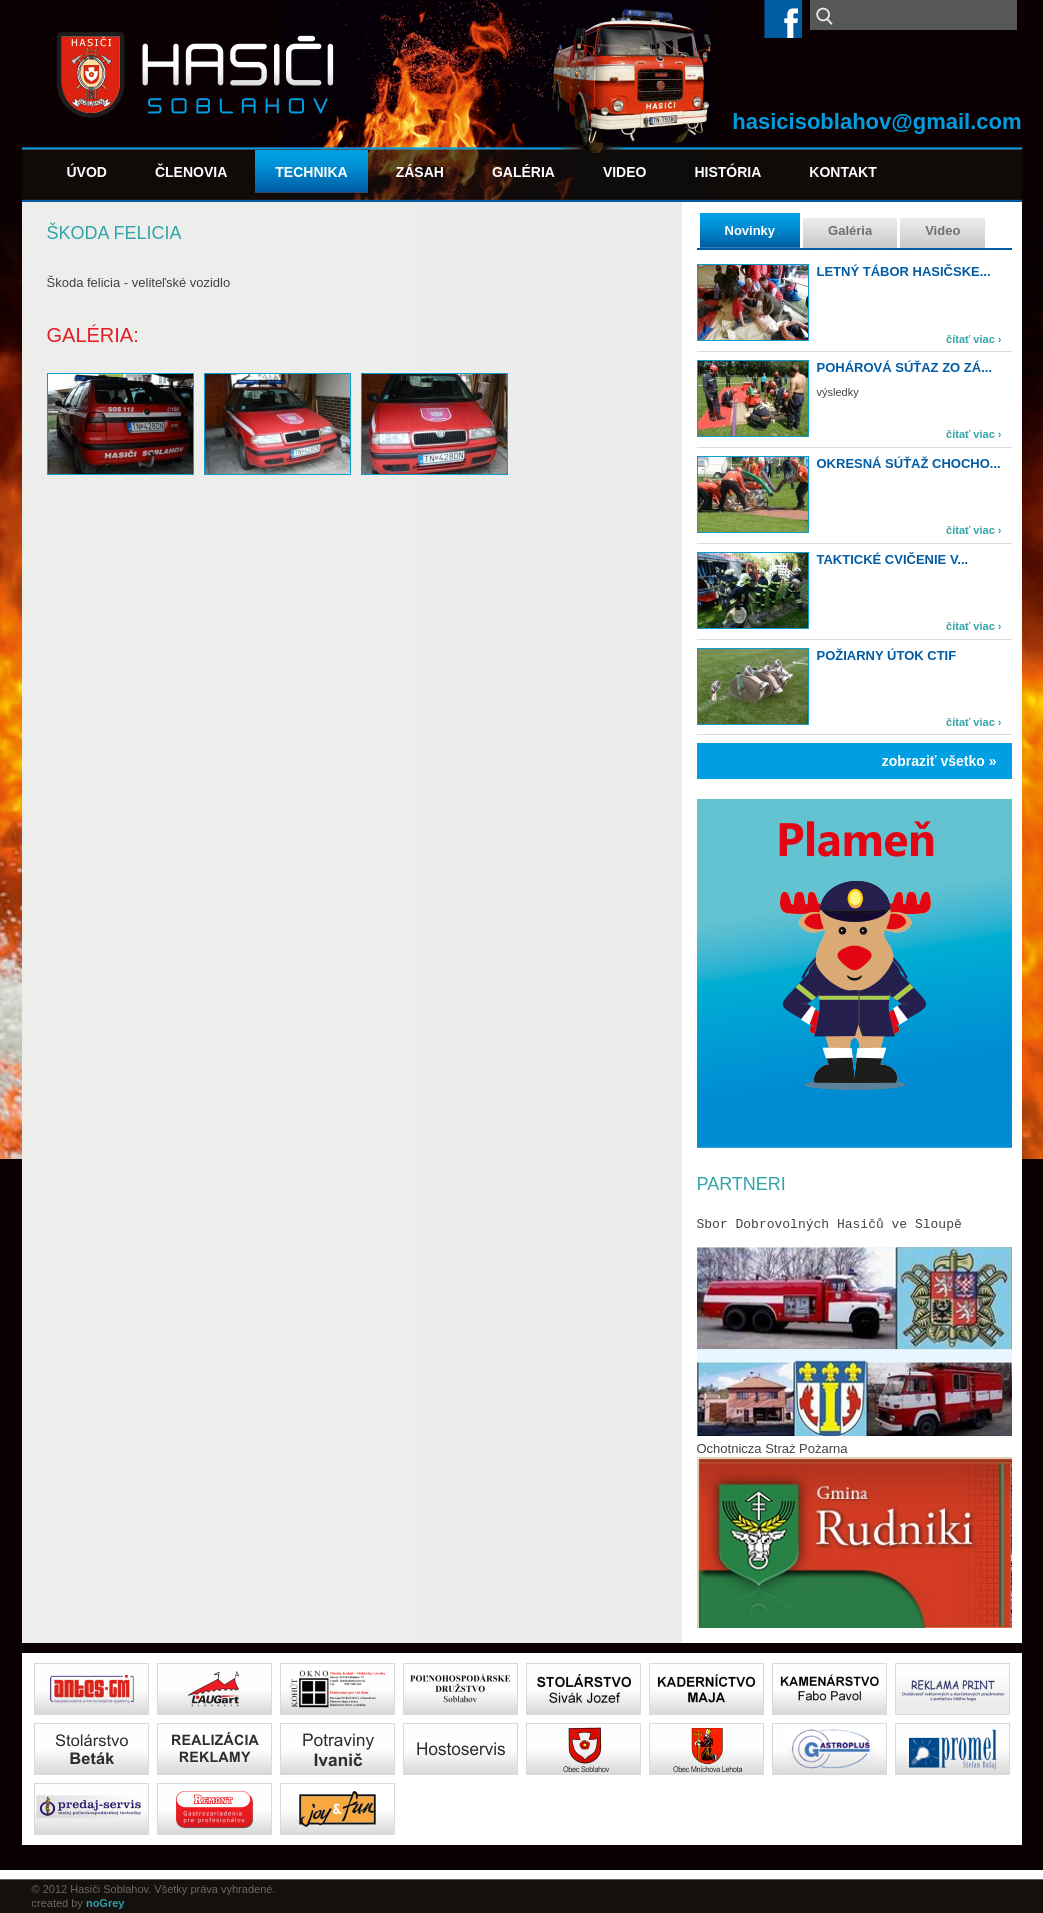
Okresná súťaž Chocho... (909, 463)
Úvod (87, 172)
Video (625, 172)
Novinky (750, 230)
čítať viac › (973, 339)
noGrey (105, 1903)
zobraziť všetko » (939, 761)
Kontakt (842, 172)
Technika (311, 172)
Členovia (191, 172)
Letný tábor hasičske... (904, 271)
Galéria (523, 172)
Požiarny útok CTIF (887, 655)
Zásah (420, 172)
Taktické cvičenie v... (893, 559)
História (727, 172)
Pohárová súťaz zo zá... (905, 367)
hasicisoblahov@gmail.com (876, 121)
